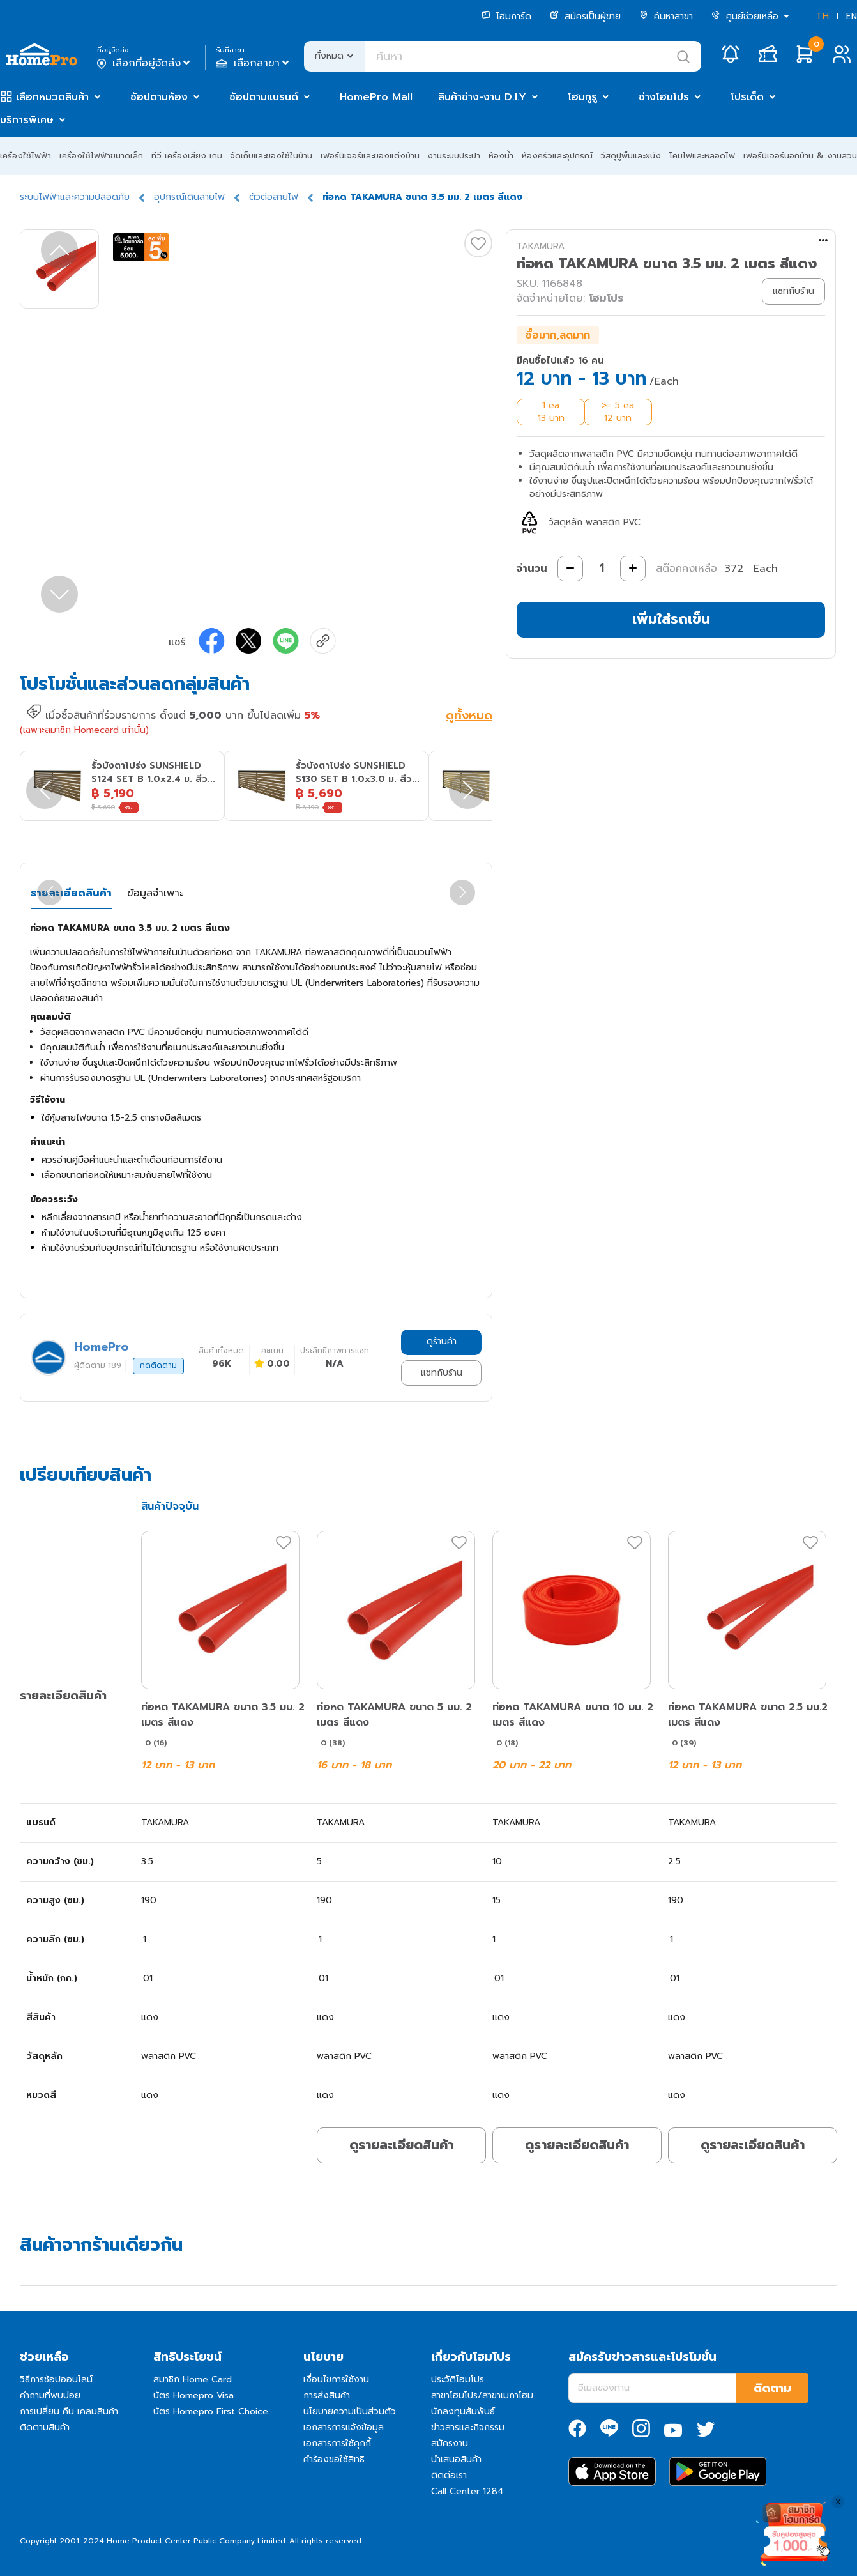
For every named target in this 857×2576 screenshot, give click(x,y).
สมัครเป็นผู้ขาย (585, 16)
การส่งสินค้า (326, 2395)
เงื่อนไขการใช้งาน (336, 2379)
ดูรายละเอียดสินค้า (401, 2144)
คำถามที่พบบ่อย (50, 2395)
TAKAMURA (541, 246)
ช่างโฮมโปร (664, 97)
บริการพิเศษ (27, 120)
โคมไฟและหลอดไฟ (702, 156)
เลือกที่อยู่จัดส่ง (144, 63)
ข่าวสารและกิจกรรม (467, 2427)
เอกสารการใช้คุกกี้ (337, 2443)
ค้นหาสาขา (666, 16)
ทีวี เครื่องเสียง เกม (186, 156)
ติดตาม (772, 2388)
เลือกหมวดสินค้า (52, 97)
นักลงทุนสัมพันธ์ (463, 2411)
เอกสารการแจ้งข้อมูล (343, 2427)
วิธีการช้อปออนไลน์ (56, 2379)
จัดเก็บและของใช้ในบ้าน (271, 156)
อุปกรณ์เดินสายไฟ (189, 197)
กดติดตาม (158, 1365)
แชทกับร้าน (441, 1372)
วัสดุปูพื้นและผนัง (630, 156)
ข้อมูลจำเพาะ (155, 893)
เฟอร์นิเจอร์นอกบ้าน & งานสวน (800, 156)
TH (822, 16)
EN (851, 16)
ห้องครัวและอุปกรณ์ (557, 156)
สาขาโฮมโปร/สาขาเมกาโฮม (482, 2395)
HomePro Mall (376, 97)
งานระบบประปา (453, 156)
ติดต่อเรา (449, 2475)
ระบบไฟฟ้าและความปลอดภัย (75, 197)
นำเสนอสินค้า (456, 2459)
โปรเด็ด (747, 97)
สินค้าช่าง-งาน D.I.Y (482, 97)
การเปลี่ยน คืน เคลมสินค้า (69, 2411)
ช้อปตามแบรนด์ (263, 97)
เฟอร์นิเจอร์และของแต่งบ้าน (370, 156)
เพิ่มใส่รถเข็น (671, 618)
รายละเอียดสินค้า (71, 893)
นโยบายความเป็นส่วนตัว (349, 2411)
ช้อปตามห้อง (159, 97)
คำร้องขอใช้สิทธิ (334, 2459)
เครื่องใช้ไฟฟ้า (25, 156)
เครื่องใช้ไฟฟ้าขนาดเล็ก (101, 156)
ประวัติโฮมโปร (457, 2379)
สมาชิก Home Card (192, 2379)
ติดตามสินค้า (45, 2427)
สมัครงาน (449, 2443)
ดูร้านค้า (442, 1341)
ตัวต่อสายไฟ (273, 197)
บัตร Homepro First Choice (210, 2411)
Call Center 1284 (467, 2491)
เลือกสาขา (254, 63)
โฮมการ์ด (506, 16)
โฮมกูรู (582, 97)
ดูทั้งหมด (469, 716)
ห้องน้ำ (501, 156)
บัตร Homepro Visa (193, 2395)
